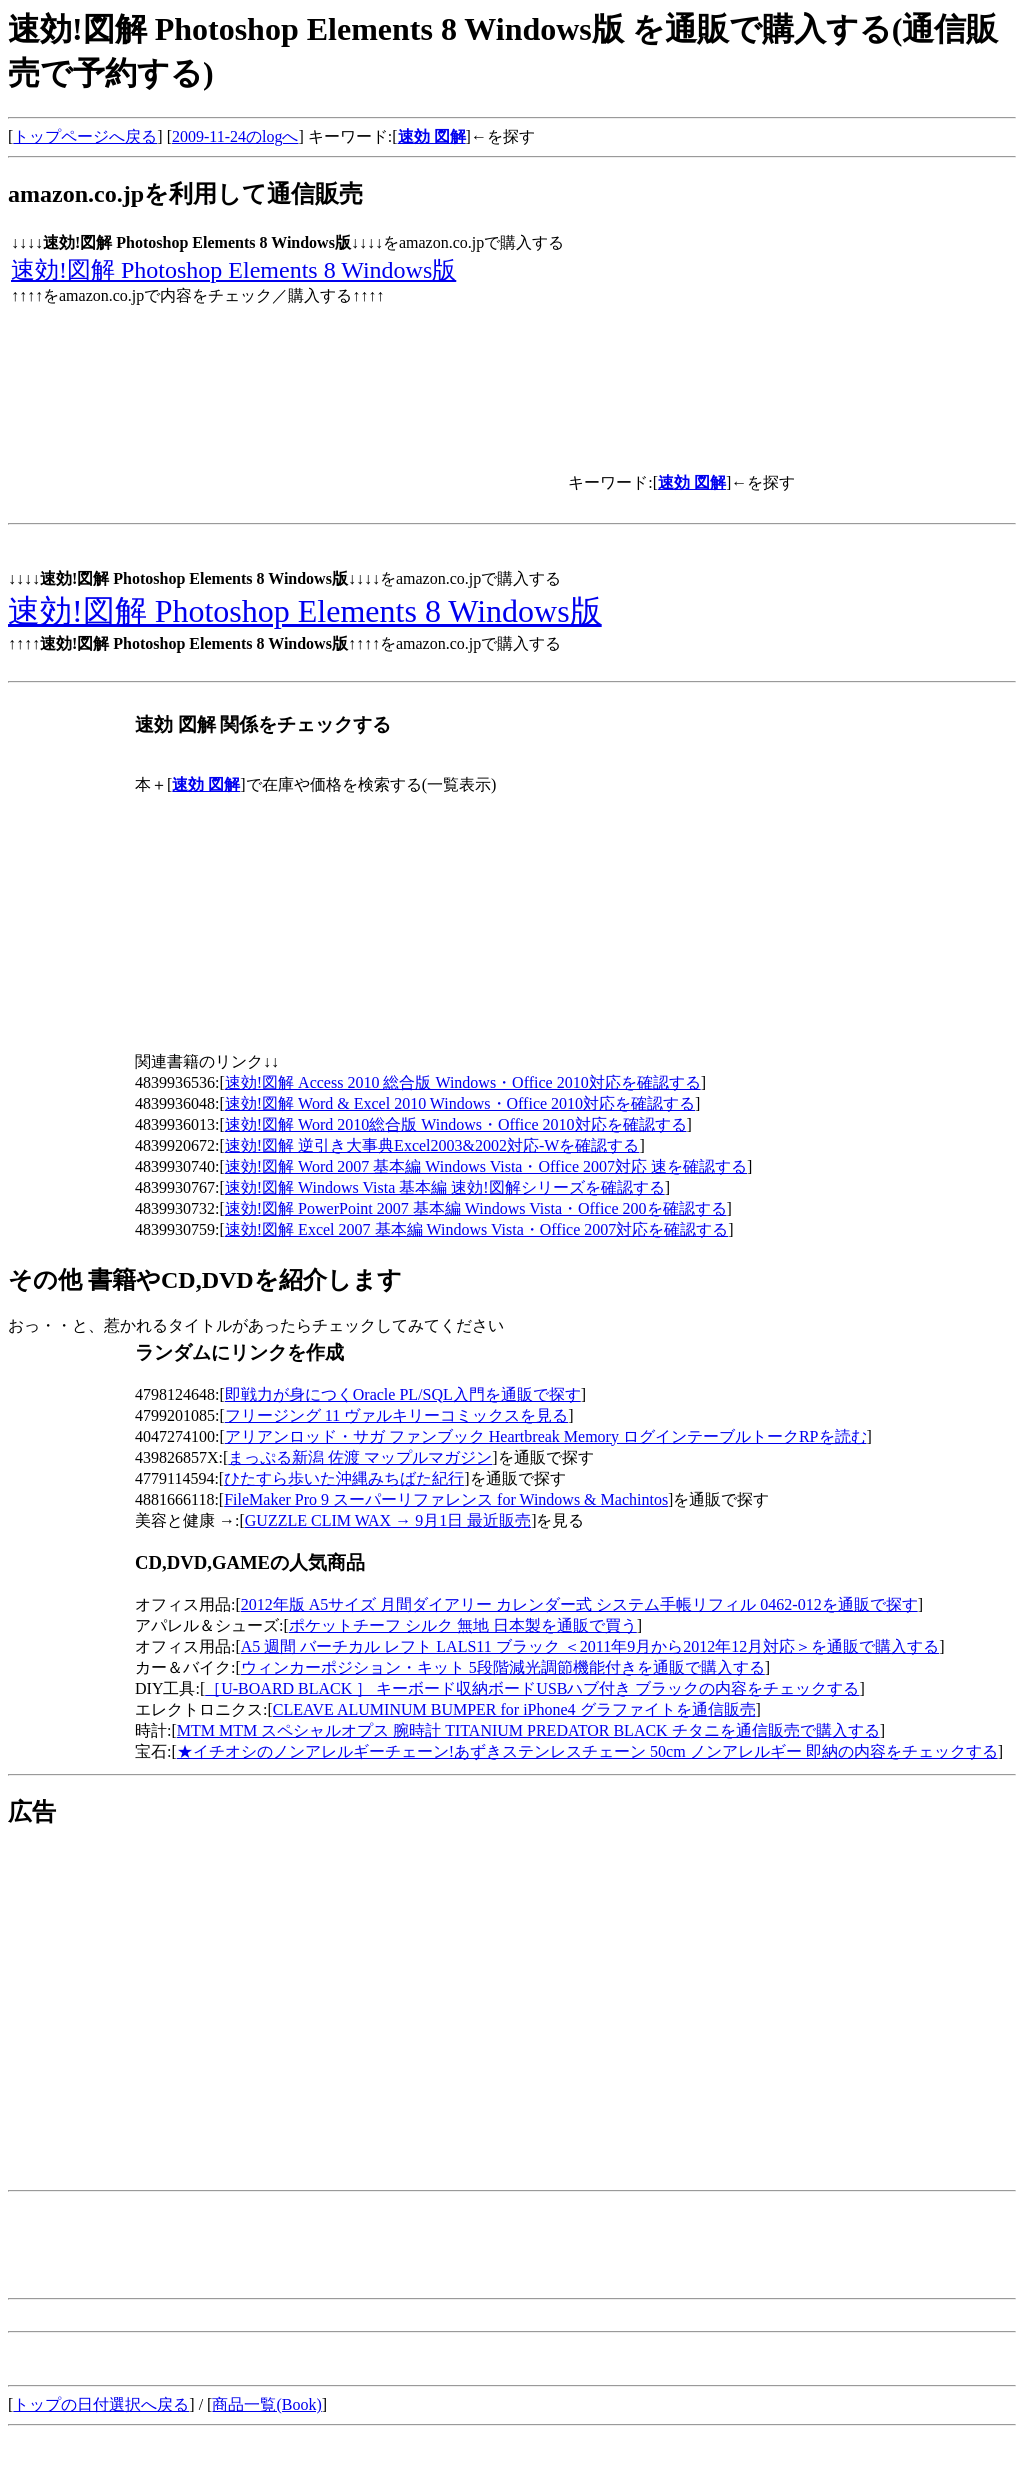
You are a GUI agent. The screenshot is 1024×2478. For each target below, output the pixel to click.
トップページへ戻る (85, 136)
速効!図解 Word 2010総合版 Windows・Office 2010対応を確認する (456, 1124)
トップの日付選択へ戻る (101, 2404)
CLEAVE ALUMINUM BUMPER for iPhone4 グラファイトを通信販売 (514, 1709)
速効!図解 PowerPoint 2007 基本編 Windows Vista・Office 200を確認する (476, 1208)
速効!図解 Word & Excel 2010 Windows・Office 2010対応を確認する (460, 1103)
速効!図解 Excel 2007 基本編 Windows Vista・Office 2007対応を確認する (477, 1229)
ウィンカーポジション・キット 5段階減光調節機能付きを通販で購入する (503, 1667)
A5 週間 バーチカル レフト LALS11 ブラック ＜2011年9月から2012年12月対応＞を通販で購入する (590, 1646)
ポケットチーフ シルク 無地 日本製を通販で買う (463, 1625)
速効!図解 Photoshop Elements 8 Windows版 (233, 270)
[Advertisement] (176, 1988)
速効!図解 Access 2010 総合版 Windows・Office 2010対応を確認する (463, 1082)
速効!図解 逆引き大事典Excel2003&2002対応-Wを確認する (432, 1145)
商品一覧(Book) (266, 2404)
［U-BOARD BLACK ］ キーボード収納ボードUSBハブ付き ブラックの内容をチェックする (532, 1688)
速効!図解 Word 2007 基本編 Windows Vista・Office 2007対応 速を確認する (486, 1166)
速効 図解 (432, 136)
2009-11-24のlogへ (235, 136)
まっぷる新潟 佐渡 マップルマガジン (360, 1457)
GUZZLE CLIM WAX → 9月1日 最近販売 (388, 1520)
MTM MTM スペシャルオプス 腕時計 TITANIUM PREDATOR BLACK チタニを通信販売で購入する (528, 1730)
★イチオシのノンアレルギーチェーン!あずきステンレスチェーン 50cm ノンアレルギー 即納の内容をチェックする (587, 1751)
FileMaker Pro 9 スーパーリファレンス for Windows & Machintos (446, 1499)
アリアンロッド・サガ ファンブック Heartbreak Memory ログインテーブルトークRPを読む (546, 1436)
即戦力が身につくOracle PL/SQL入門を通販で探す (403, 1394)
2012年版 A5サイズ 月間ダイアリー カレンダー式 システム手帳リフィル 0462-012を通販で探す (579, 1604)
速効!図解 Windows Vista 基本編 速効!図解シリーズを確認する (445, 1187)
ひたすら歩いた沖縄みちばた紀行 (344, 1478)
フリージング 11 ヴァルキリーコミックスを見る (396, 1415)
